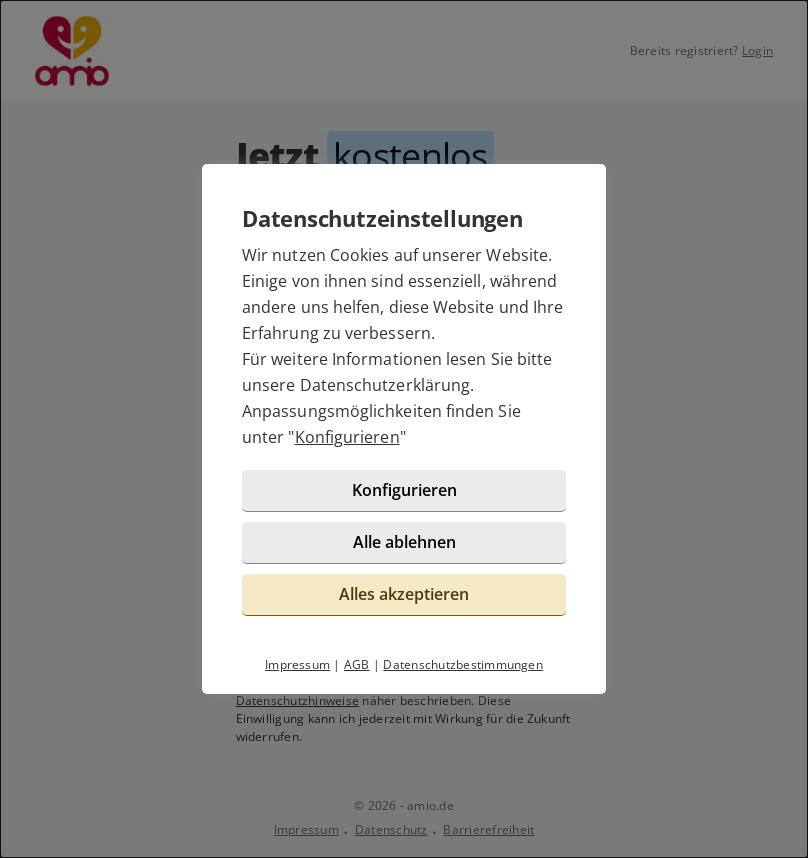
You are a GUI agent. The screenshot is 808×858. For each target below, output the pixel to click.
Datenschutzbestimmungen (463, 664)
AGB (357, 664)
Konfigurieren (347, 437)
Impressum (297, 664)
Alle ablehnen (404, 542)
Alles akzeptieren (404, 594)
